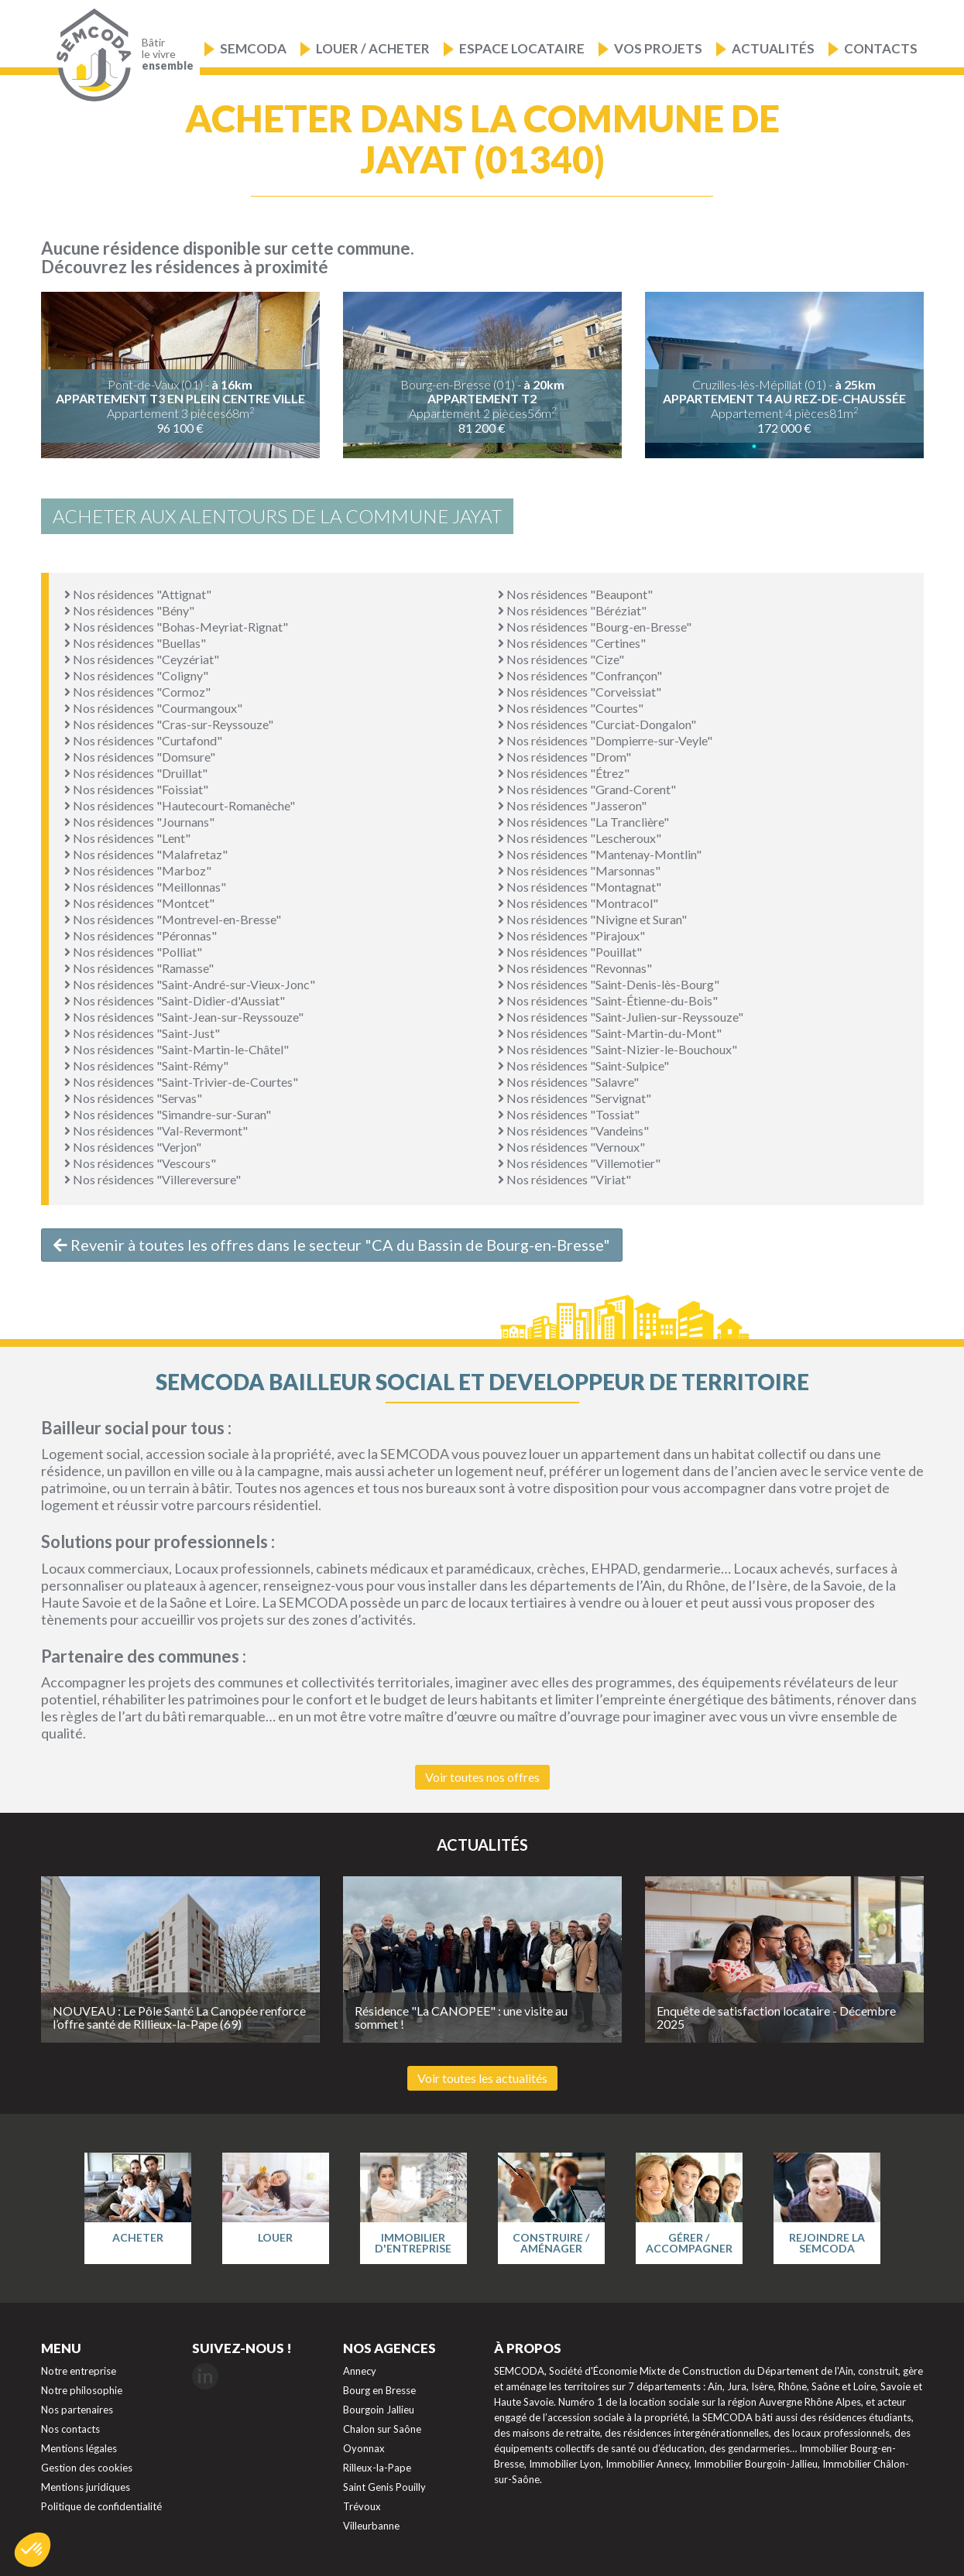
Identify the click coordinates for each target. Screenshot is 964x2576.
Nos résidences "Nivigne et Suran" (592, 919)
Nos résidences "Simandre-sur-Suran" (167, 1114)
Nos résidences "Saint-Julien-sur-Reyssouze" (620, 1016)
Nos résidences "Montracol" (578, 903)
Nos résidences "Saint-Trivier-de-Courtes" (181, 1081)
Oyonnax (364, 2448)
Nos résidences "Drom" (564, 756)
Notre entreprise (78, 2371)
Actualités (773, 48)
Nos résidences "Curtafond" (143, 740)
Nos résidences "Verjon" (132, 1146)
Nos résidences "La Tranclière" (583, 821)
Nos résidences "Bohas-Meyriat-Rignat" (176, 626)
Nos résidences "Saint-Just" (142, 1033)
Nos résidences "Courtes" (570, 708)
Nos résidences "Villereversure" (152, 1179)
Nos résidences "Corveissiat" (579, 691)
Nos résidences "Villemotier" (579, 1163)
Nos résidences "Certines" (572, 642)
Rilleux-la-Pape (377, 2467)
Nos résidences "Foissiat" (136, 789)
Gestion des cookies (86, 2467)
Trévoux (362, 2506)
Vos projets (658, 48)
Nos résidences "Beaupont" (575, 594)
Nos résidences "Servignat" (574, 1098)
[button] (32, 2549)
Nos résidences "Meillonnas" (145, 886)
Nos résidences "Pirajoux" (571, 935)
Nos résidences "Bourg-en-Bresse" (594, 626)
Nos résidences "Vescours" (140, 1163)
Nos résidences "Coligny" (136, 675)
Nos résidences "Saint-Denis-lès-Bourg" (608, 984)
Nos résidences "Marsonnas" (579, 870)
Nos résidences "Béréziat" (572, 610)
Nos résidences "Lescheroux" (579, 838)
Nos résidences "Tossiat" (569, 1114)
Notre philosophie (81, 2390)
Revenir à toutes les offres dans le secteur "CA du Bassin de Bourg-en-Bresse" (331, 1244)
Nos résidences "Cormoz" (137, 691)
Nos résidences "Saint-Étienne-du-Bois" (608, 1000)
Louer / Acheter (373, 48)
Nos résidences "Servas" (133, 1098)
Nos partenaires (77, 2409)
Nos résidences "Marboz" (137, 870)
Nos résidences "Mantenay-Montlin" (600, 854)
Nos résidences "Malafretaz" (146, 854)
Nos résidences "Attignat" (137, 594)
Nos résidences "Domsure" (139, 756)
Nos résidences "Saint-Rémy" (146, 1065)
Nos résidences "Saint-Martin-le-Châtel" (176, 1049)
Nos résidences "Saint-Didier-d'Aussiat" (174, 1000)
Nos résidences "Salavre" (568, 1081)
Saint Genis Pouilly (384, 2487)
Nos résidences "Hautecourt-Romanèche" (179, 805)
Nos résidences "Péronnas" (140, 935)
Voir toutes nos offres (482, 1776)
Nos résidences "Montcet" (139, 903)
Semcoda (253, 48)
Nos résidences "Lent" (127, 838)
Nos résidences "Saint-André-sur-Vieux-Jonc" (189, 984)
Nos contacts (70, 2429)
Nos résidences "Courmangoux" (153, 708)
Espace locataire (522, 48)
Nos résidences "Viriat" (564, 1179)
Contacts (881, 48)
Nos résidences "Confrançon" (580, 675)
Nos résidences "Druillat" (136, 773)
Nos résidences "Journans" (139, 821)
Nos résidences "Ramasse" (139, 968)
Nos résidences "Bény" (129, 610)
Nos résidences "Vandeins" (573, 1130)
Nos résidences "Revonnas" (575, 968)
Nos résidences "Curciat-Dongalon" (597, 724)
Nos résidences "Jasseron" (572, 805)
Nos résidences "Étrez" (564, 773)
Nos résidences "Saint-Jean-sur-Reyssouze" (184, 1016)
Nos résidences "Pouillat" (570, 951)
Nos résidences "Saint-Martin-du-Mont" (610, 1033)
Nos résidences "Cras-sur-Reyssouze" (168, 724)
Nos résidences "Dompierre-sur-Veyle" (605, 740)
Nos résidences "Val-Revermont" (156, 1130)
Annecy (359, 2371)
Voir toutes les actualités (482, 2078)
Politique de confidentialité (101, 2506)
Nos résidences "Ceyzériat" (141, 659)
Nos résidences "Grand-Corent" (587, 789)
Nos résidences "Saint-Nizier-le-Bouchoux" (617, 1049)
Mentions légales (79, 2448)
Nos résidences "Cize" (561, 659)
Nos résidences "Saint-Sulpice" (583, 1065)
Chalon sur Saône (382, 2429)
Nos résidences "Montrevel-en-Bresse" (172, 919)
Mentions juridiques (85, 2487)
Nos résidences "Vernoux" (571, 1146)
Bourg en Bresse (379, 2390)
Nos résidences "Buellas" (135, 642)
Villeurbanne (371, 2525)
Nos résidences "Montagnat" (579, 886)
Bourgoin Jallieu (378, 2409)
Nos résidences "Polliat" (133, 951)
